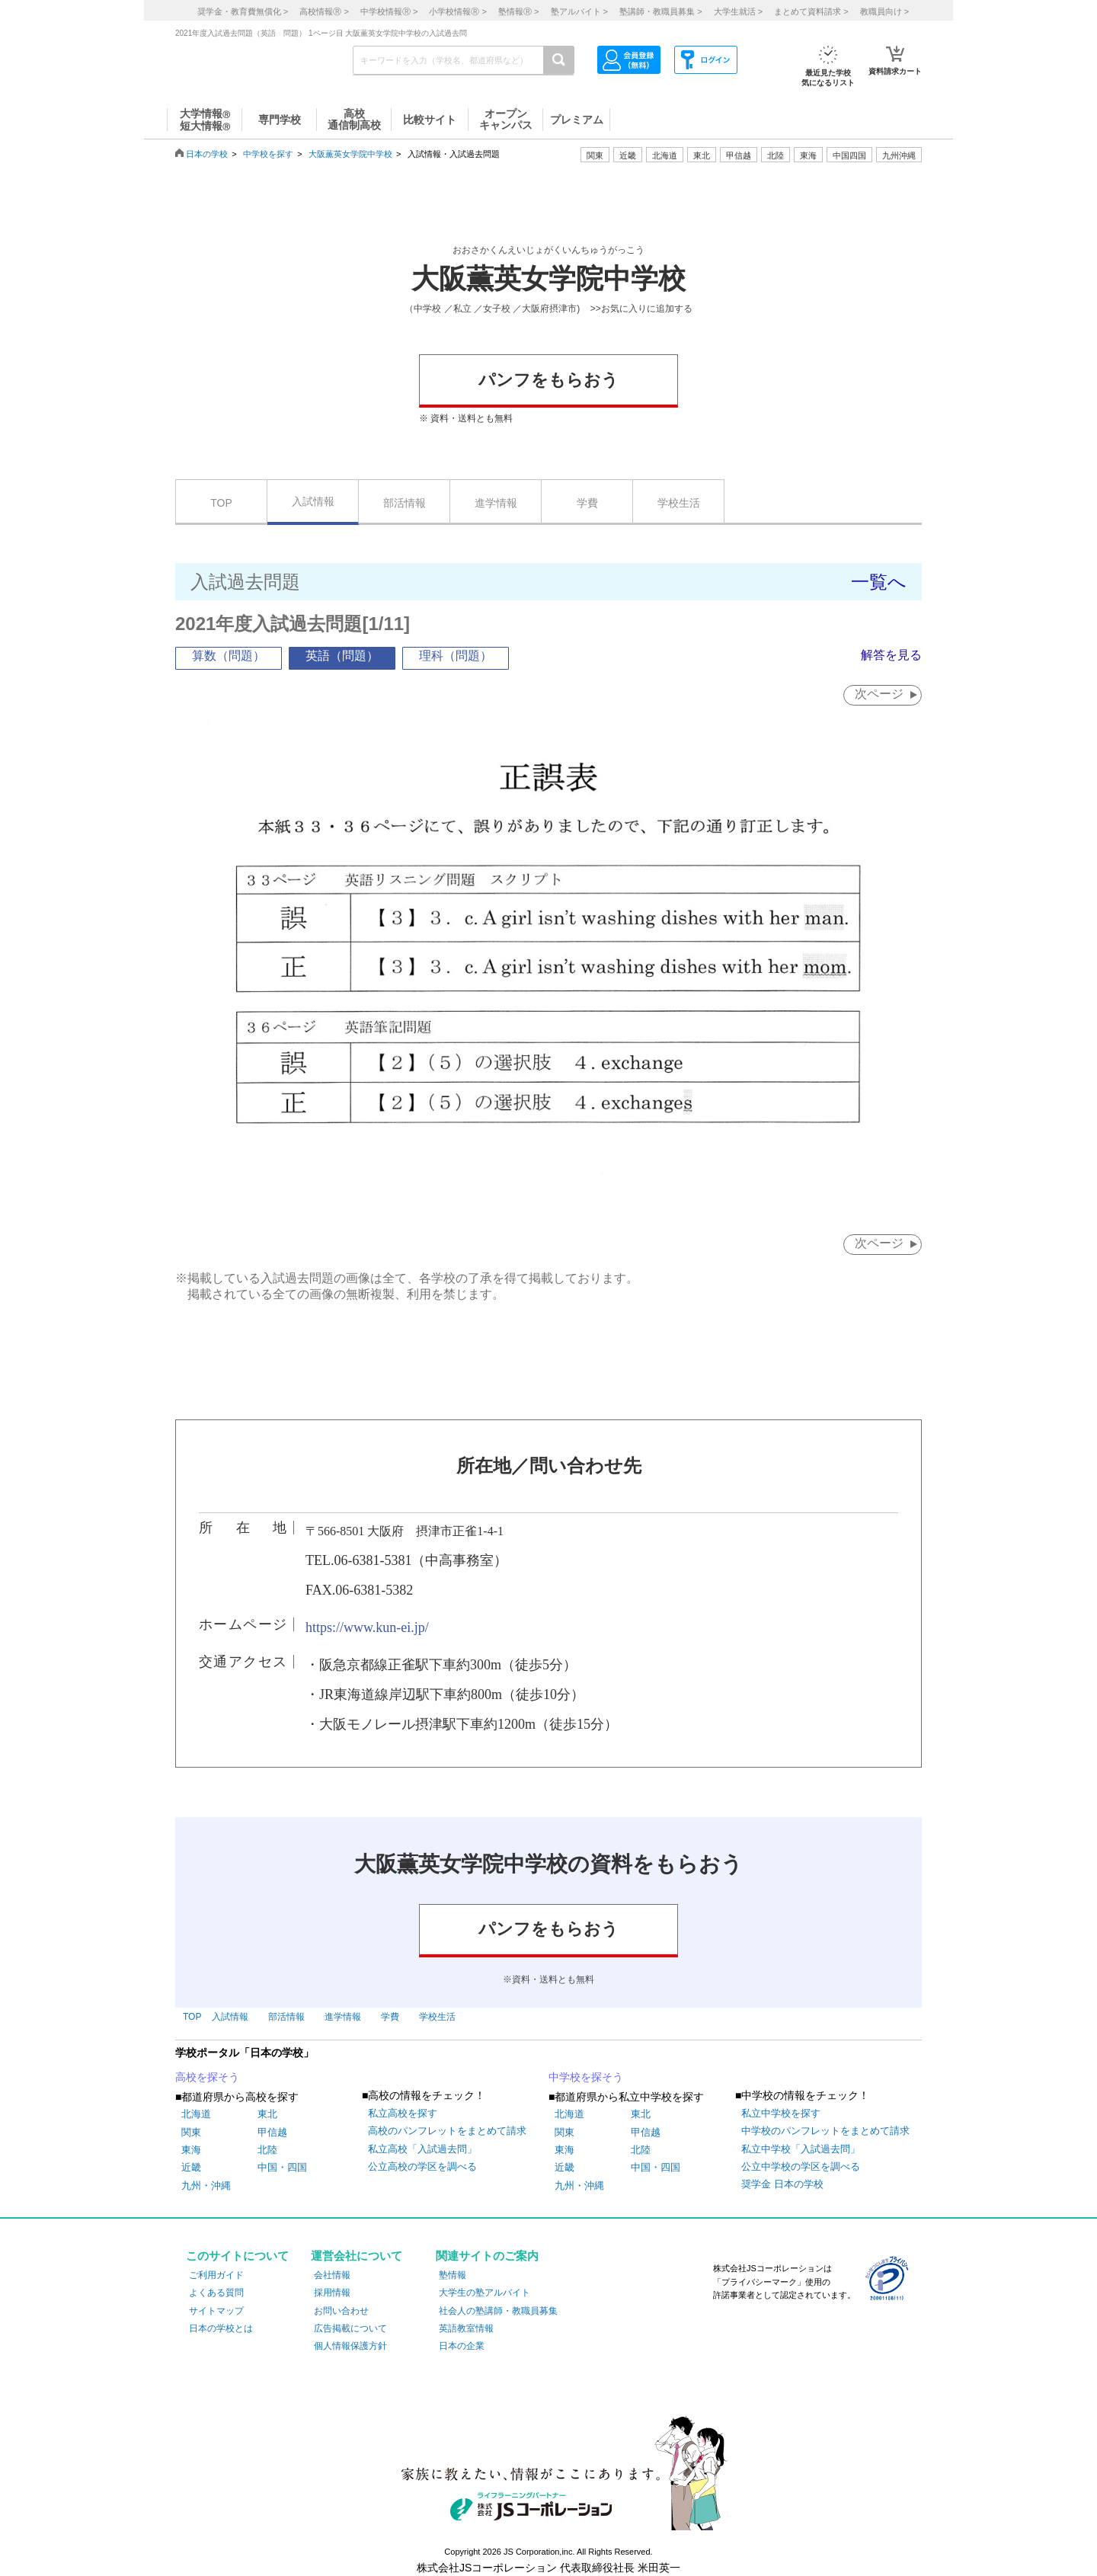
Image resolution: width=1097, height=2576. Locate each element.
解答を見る (891, 654)
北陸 (267, 2149)
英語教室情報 (466, 2328)
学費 (587, 503)
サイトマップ (216, 2311)
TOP (221, 503)
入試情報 (313, 501)
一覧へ (879, 582)
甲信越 (272, 2132)
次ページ (879, 693)
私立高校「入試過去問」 (422, 2149)
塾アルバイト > (579, 11)
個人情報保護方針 (350, 2346)
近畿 (191, 2167)
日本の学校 (207, 153)
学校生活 (678, 503)
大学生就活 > (738, 11)
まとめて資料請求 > (811, 11)
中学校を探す (268, 153)
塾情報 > (518, 11)
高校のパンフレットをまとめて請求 (447, 2130)
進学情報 (496, 503)
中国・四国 (282, 2167)
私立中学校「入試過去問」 (800, 2149)
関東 (191, 2132)
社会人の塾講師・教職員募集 (498, 2311)
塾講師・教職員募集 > (660, 11)
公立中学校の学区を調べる (800, 2166)
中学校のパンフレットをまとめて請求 (825, 2130)
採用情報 (332, 2292)
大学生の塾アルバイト (484, 2292)
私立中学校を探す (780, 2113)
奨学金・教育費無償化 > (242, 11)
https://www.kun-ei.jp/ (367, 1627)
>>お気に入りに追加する (641, 308)
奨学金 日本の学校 (782, 2184)
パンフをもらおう (548, 379)
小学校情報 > (457, 11)
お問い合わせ (341, 2311)
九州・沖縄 (206, 2185)
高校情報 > (323, 11)
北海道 (664, 155)
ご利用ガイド (216, 2275)
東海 (191, 2149)
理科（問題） (455, 655)
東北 (267, 2114)
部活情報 (404, 503)
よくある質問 (216, 2292)
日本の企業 (462, 2346)
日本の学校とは (221, 2328)
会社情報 (332, 2275)
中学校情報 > (388, 11)
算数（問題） (228, 655)
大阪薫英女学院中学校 (350, 153)
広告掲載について (350, 2328)
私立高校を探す (402, 2113)
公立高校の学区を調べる (422, 2166)
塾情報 (452, 2275)
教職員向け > (884, 11)
